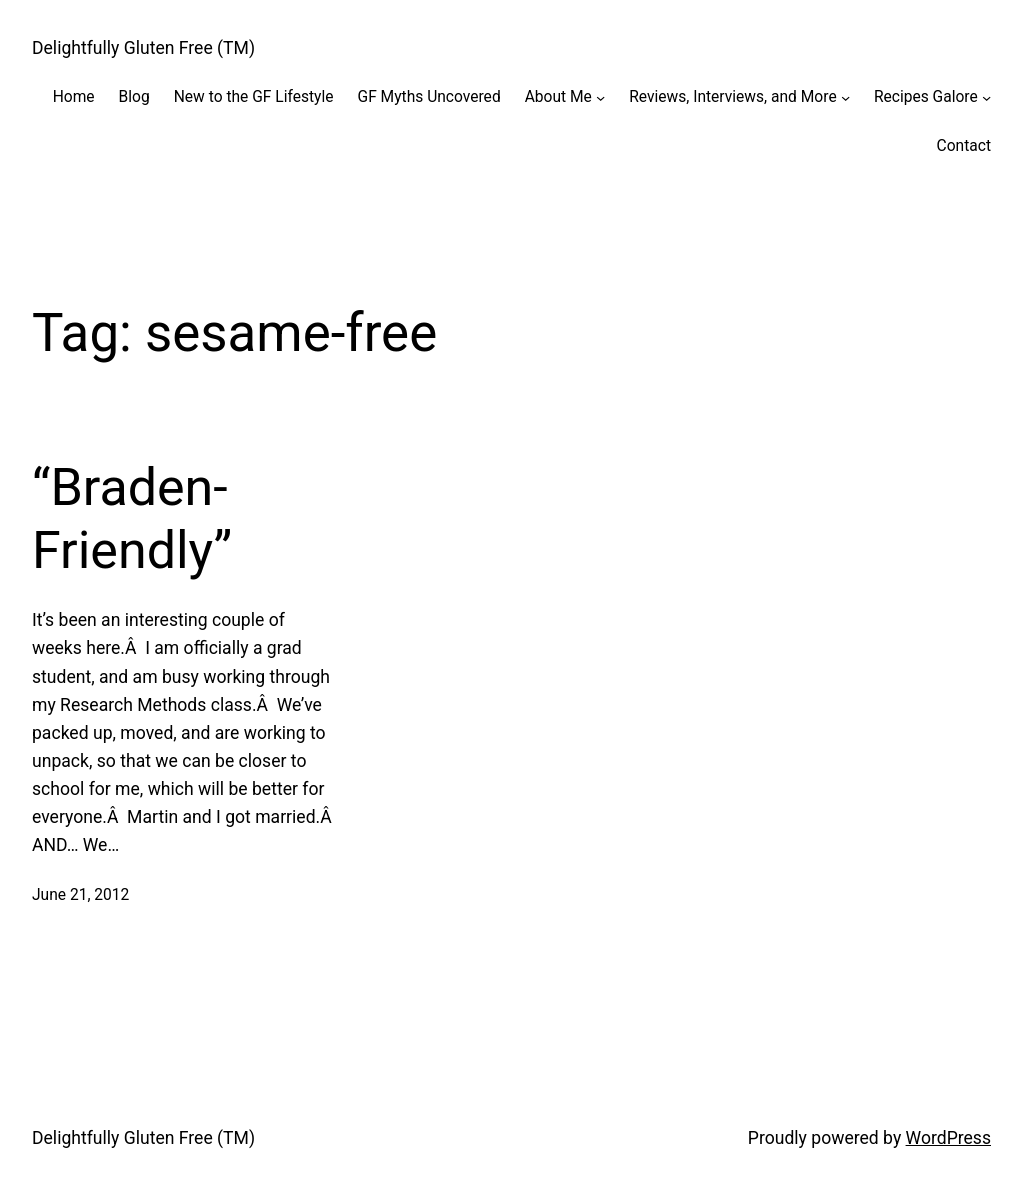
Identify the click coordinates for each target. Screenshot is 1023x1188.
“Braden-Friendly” (132, 518)
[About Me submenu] (600, 97)
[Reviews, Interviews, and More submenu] (845, 97)
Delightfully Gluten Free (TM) (143, 48)
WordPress (948, 1138)
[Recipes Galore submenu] (986, 97)
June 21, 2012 (80, 895)
